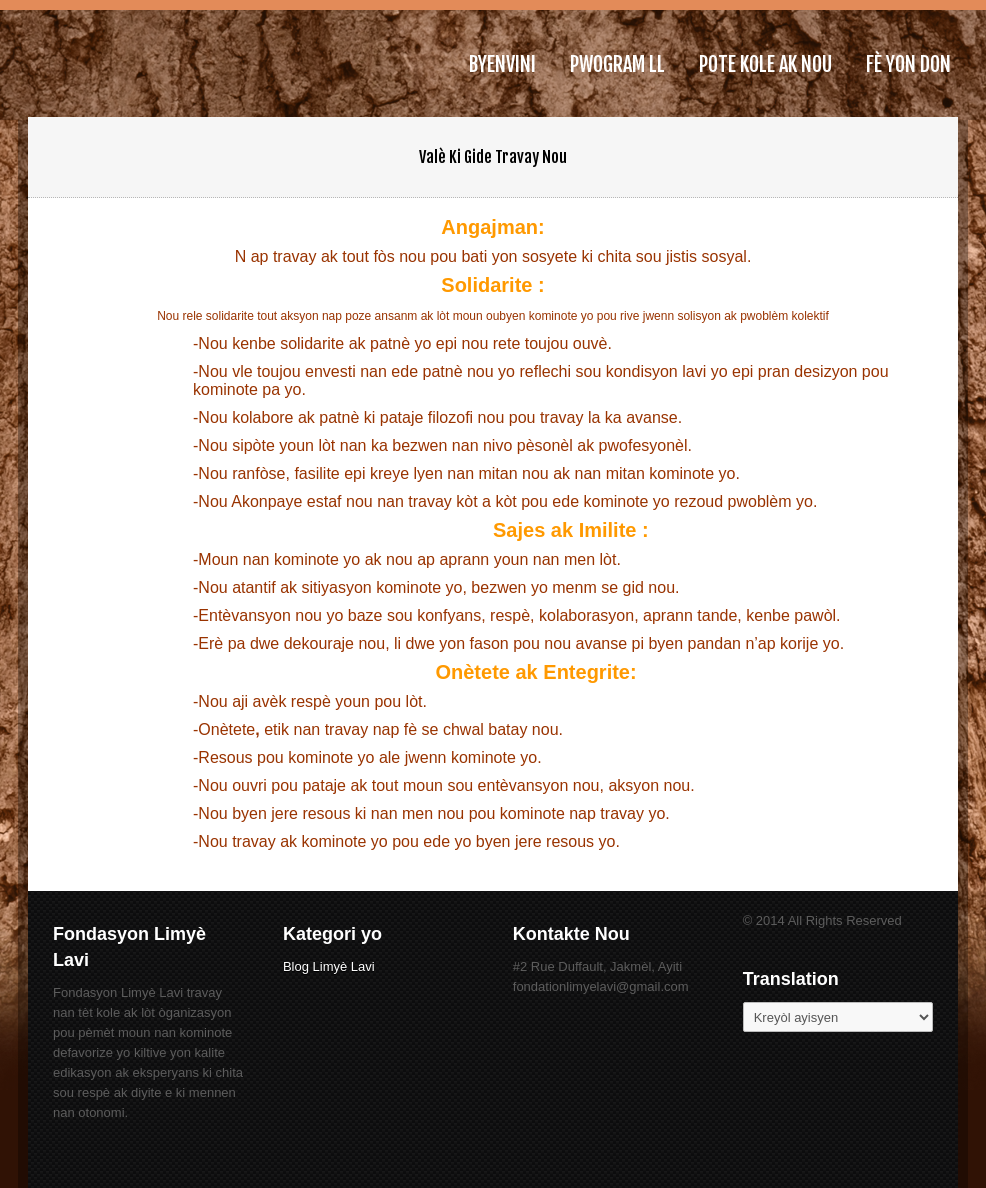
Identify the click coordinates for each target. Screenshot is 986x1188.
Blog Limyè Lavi (329, 966)
